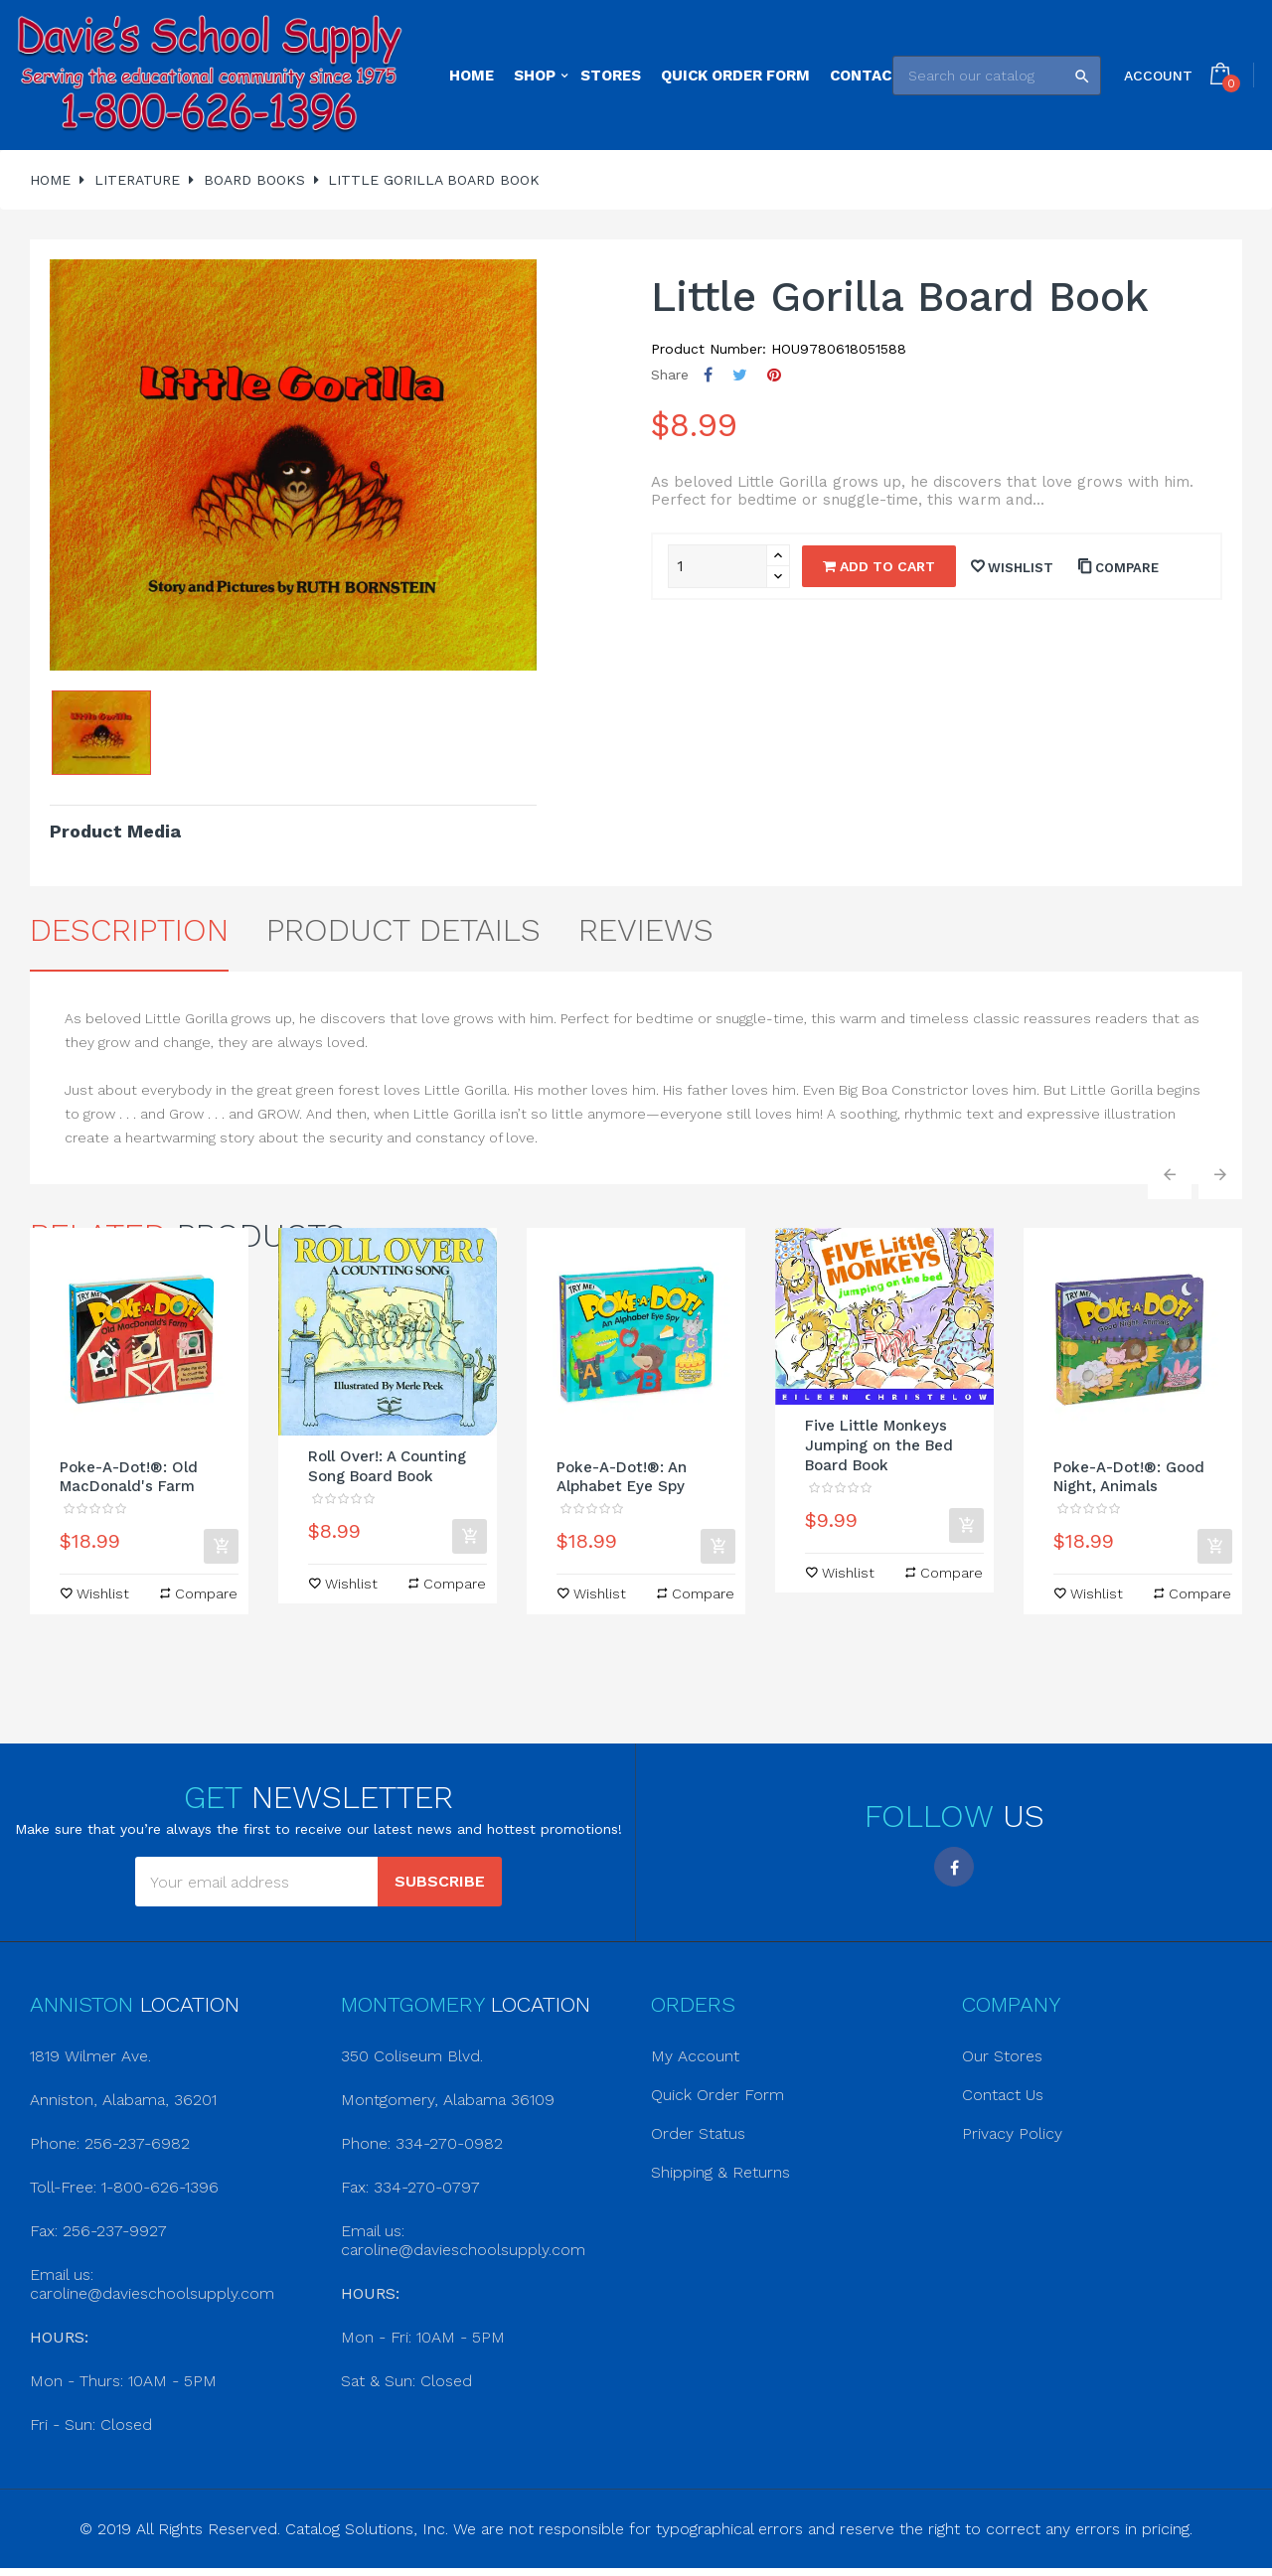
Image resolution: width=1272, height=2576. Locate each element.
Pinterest (774, 375)
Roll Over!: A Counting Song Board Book (387, 1466)
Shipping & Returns (720, 2172)
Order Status (698, 2133)
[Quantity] (717, 566)
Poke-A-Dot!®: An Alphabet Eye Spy (621, 1477)
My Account (695, 2055)
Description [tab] (129, 930)
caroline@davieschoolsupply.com (152, 2293)
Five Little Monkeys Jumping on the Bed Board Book (879, 1445)
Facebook (954, 1867)
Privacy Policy (1012, 2133)
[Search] (996, 75)
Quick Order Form (717, 2094)
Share (708, 375)
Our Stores (1002, 2055)
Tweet (739, 375)
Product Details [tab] (403, 930)
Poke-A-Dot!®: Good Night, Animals (1128, 1477)
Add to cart (879, 566)
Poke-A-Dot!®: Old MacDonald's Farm (129, 1477)
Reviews (646, 930)
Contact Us (1002, 2094)
